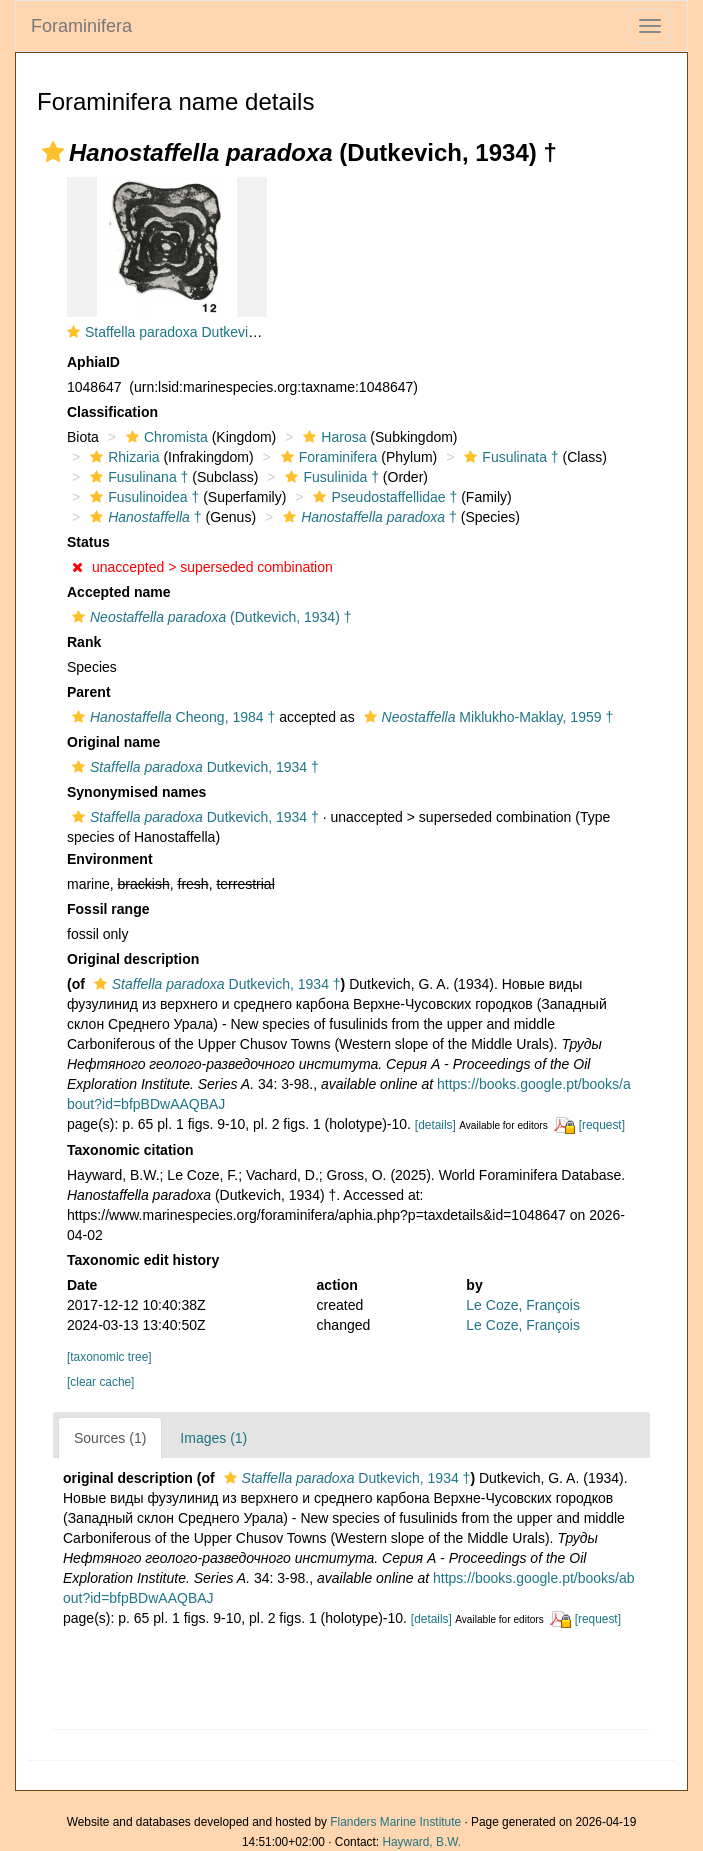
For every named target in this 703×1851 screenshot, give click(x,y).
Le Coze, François (523, 1305)
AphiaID (93, 362)
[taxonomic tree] (109, 1357)
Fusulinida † (329, 477)
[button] (53, 152)
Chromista (164, 437)
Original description (133, 959)
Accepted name (118, 592)
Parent (89, 692)
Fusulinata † (508, 457)
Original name (113, 742)
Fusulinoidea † (142, 497)
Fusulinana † (136, 477)
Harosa (332, 437)
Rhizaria (122, 457)
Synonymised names (136, 792)
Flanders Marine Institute (395, 1822)
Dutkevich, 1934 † (193, 767)
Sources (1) (110, 1438)
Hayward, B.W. (421, 1842)
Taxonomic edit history (143, 1260)
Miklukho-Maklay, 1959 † (486, 717)
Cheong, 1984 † (171, 717)
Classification (112, 412)
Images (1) (213, 1438)
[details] (435, 1125)
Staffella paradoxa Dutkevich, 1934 (193, 332)
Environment (110, 859)
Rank (84, 642)
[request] (602, 1125)
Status (88, 542)
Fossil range (108, 909)
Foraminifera (81, 26)
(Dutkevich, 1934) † (209, 617)
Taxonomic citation (130, 1150)
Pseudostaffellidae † (382, 497)
